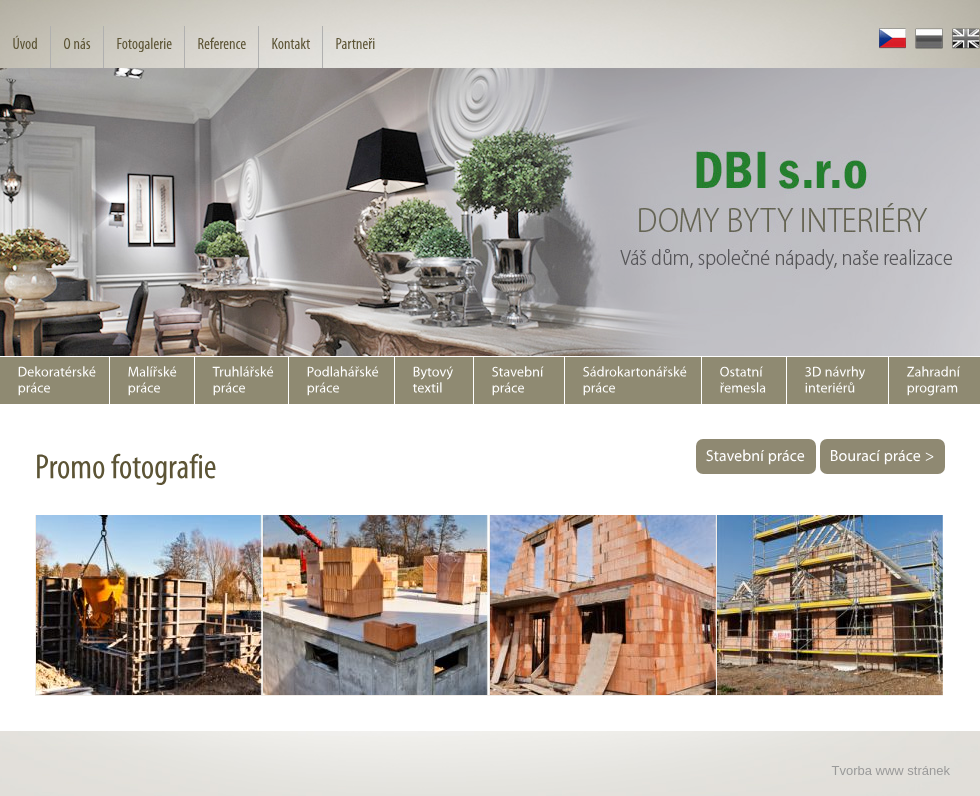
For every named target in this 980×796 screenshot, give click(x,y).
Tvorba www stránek (891, 770)
